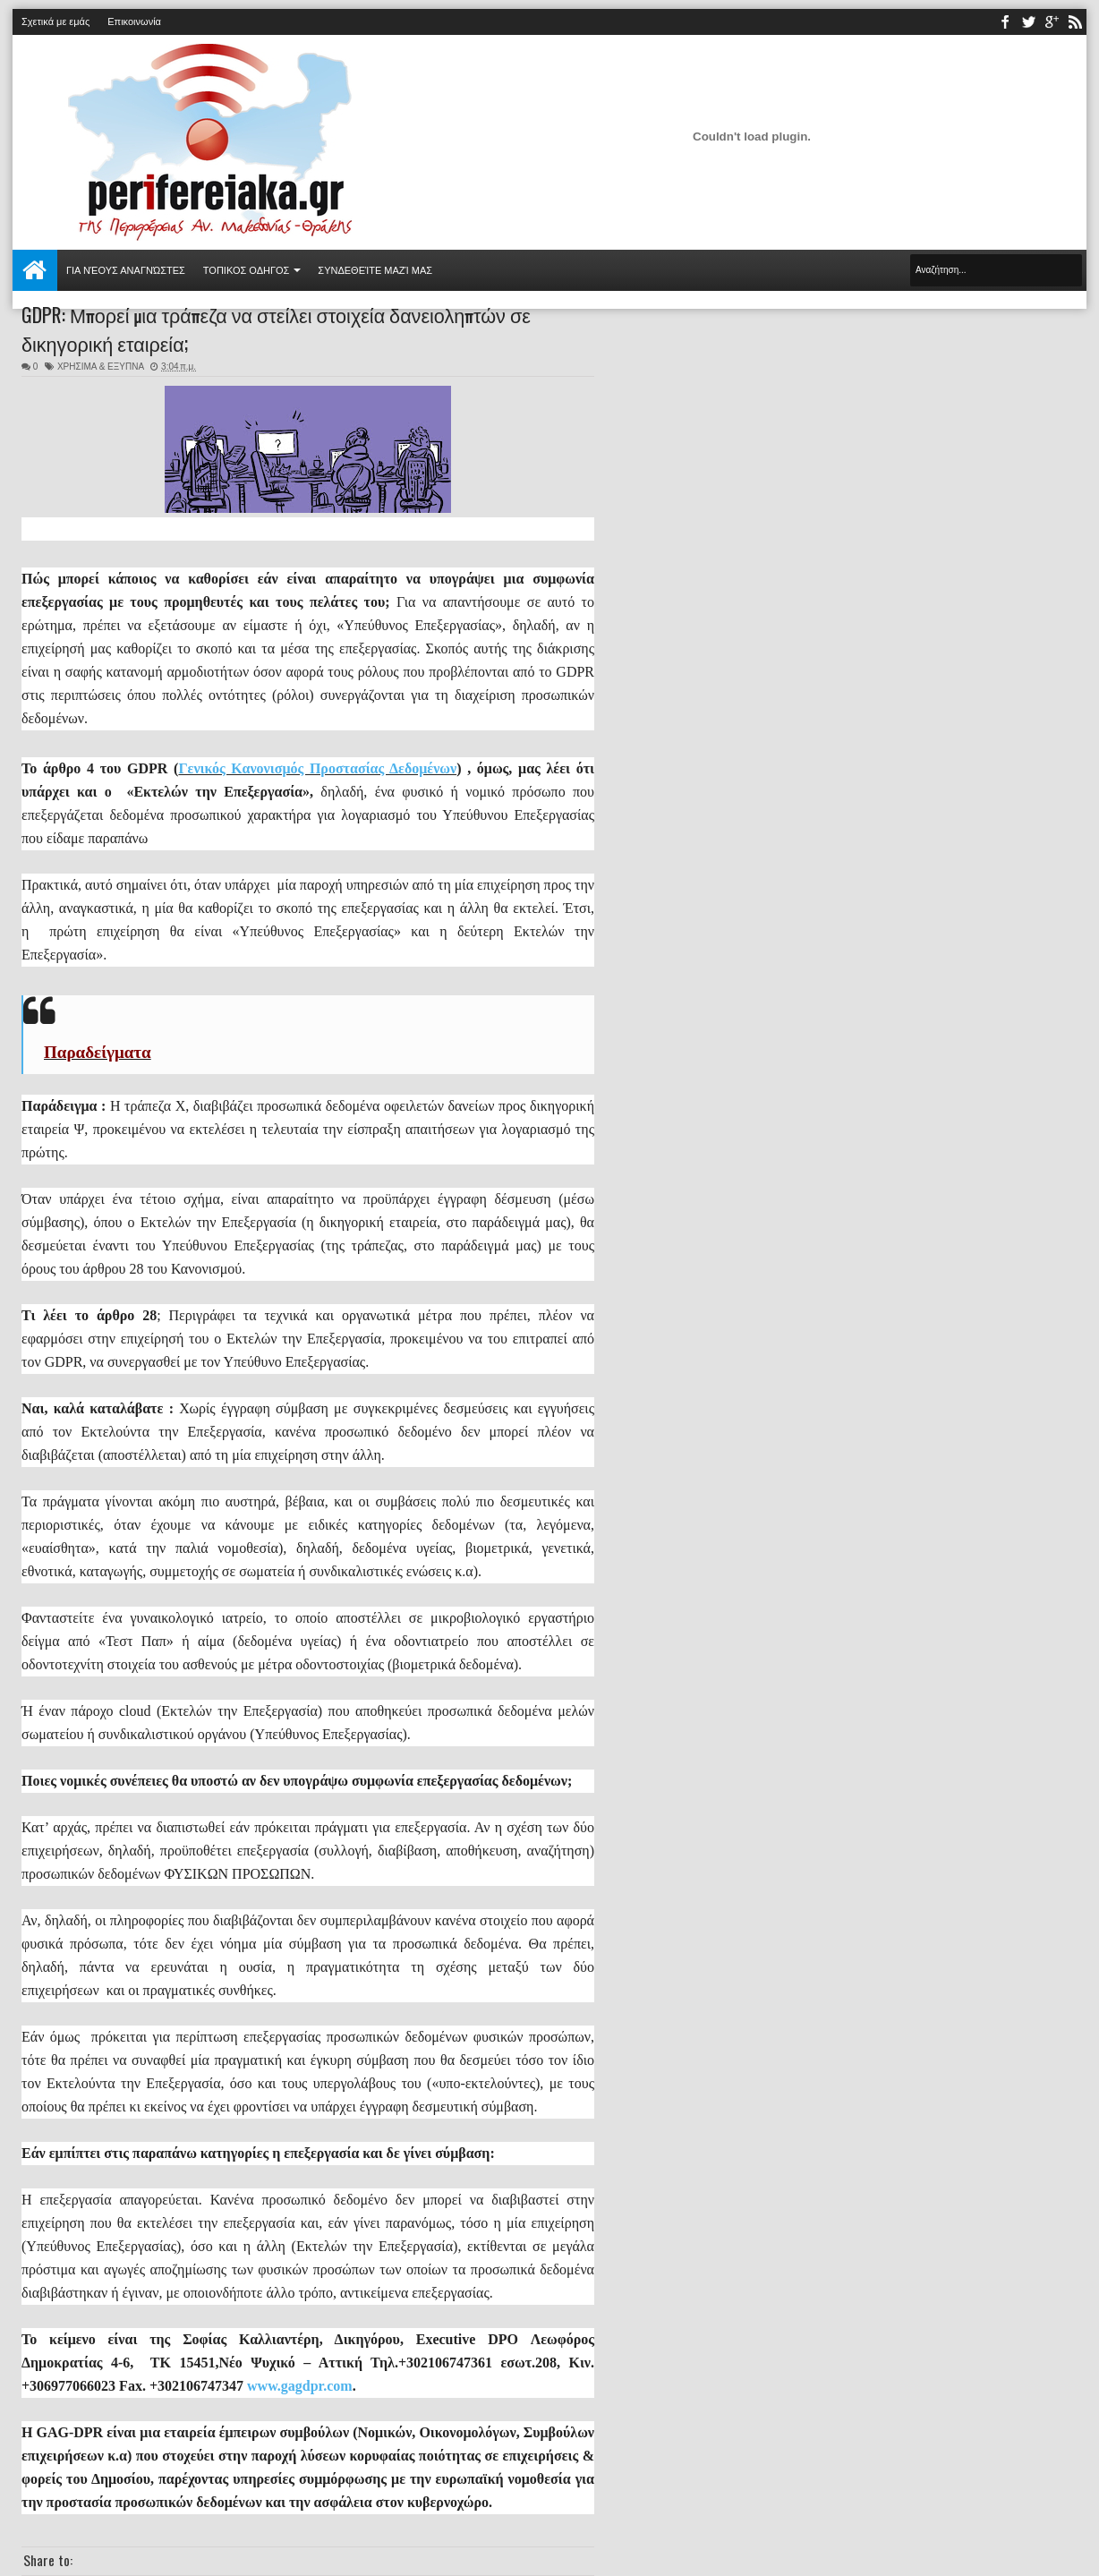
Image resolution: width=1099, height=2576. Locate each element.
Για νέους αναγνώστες (125, 270)
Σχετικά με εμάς (55, 21)
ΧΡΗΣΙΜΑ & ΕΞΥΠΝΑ (100, 366)
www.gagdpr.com (300, 2385)
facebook (1005, 22)
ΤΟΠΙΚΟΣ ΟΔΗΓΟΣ (246, 270)
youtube (1051, 22)
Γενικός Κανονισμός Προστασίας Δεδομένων (317, 768)
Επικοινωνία (134, 21)
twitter (1028, 22)
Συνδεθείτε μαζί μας (375, 270)
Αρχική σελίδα (35, 270)
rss (1074, 22)
